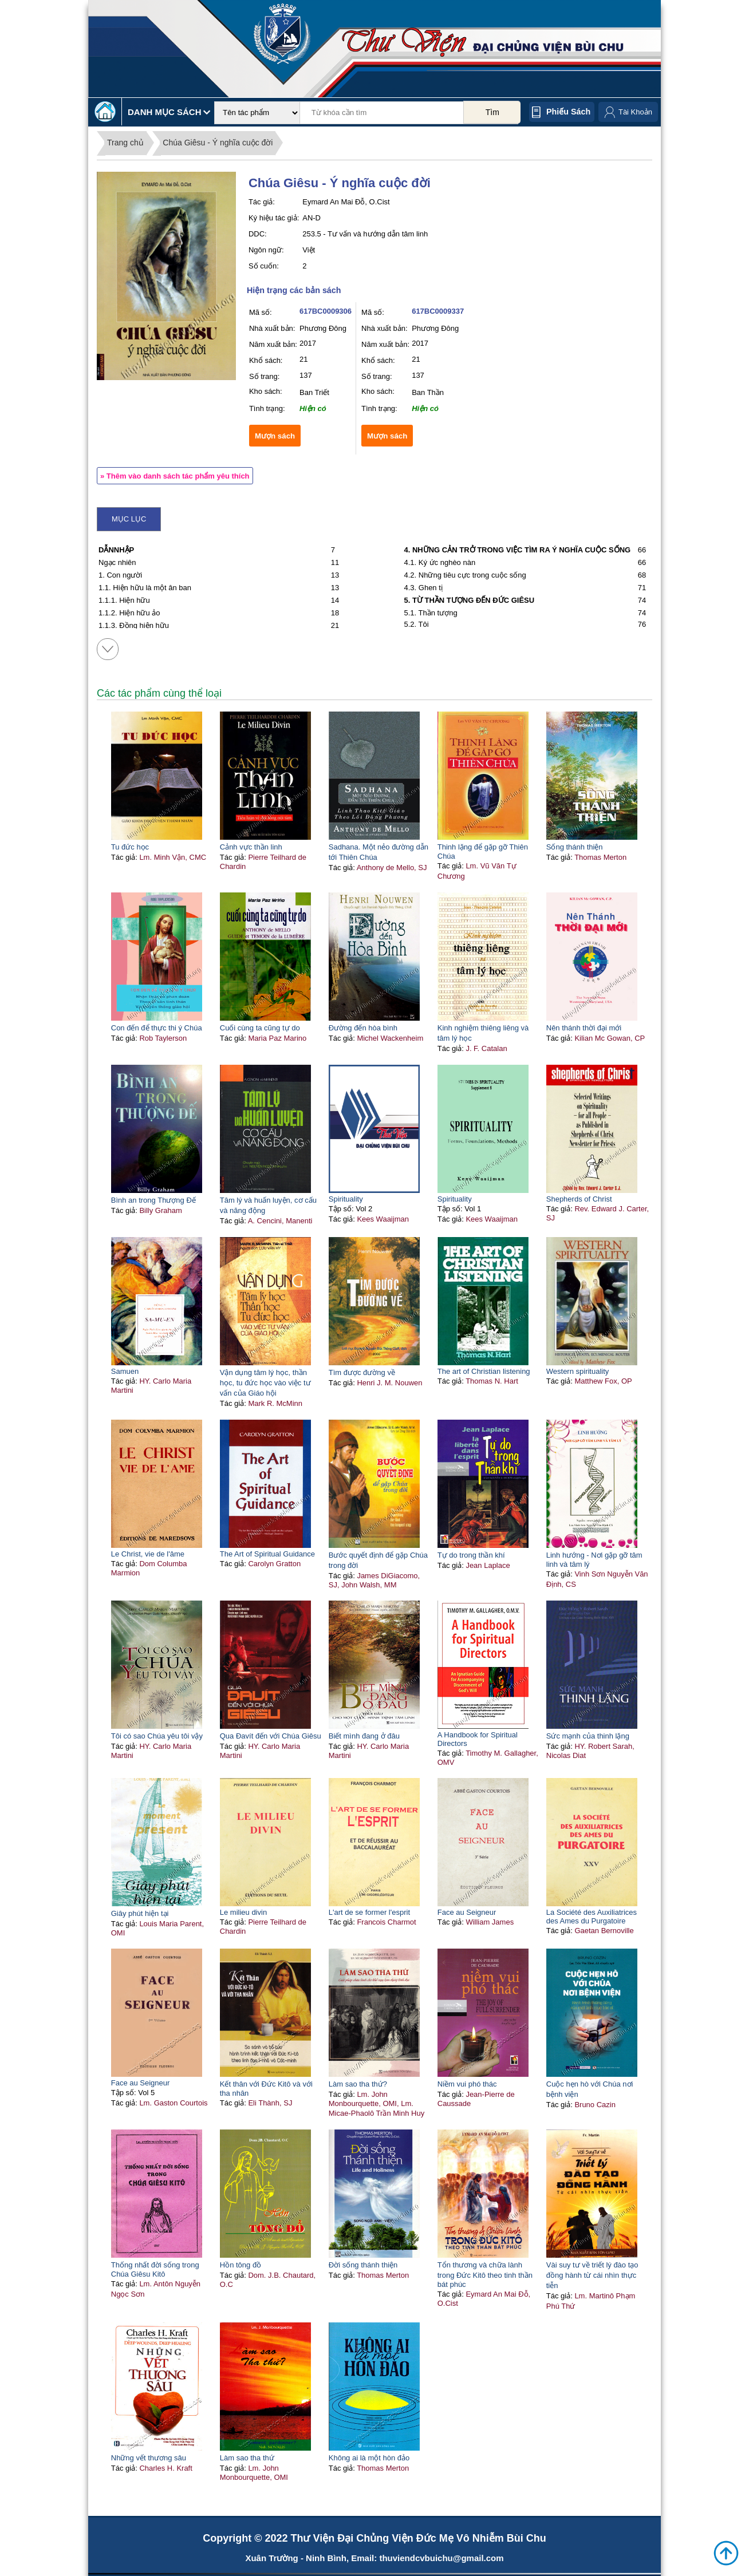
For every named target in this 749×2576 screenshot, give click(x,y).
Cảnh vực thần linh (251, 847)
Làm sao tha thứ (247, 2457)
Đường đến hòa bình (363, 1028)
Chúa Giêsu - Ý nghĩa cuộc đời (218, 142)
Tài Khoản (635, 112)
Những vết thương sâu (148, 2457)
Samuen (125, 1371)
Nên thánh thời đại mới (583, 1028)
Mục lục (129, 519)
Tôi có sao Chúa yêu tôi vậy (157, 1736)
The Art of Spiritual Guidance (267, 1554)
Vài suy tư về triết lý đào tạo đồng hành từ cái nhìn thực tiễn (592, 2275)
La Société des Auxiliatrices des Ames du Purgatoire (591, 1916)
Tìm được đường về (362, 1372)
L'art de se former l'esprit (369, 1912)
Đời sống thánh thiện (363, 2265)
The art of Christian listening (483, 1371)
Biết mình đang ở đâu (364, 1736)
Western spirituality (577, 1371)
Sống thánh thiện (574, 847)
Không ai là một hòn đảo (369, 2457)
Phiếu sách (568, 111)
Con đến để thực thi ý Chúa (156, 1028)
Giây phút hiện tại (140, 1913)
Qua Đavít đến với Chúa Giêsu (270, 1736)
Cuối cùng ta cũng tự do (260, 1028)
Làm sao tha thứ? (358, 2084)
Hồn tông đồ (240, 2265)
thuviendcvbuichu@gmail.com (441, 2558)
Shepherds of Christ (579, 1199)
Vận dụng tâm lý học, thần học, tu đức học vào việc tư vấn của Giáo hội (265, 1382)
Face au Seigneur (466, 1912)
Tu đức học (130, 847)
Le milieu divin (243, 1912)
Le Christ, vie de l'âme (147, 1554)
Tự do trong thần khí (471, 1555)
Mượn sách (275, 436)
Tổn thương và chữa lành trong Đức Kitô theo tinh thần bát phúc (485, 2275)
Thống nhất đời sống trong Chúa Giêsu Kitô (155, 2269)
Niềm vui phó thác (467, 2084)
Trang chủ (125, 142)
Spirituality (346, 1199)
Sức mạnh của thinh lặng (587, 1736)
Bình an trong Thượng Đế (153, 1200)
